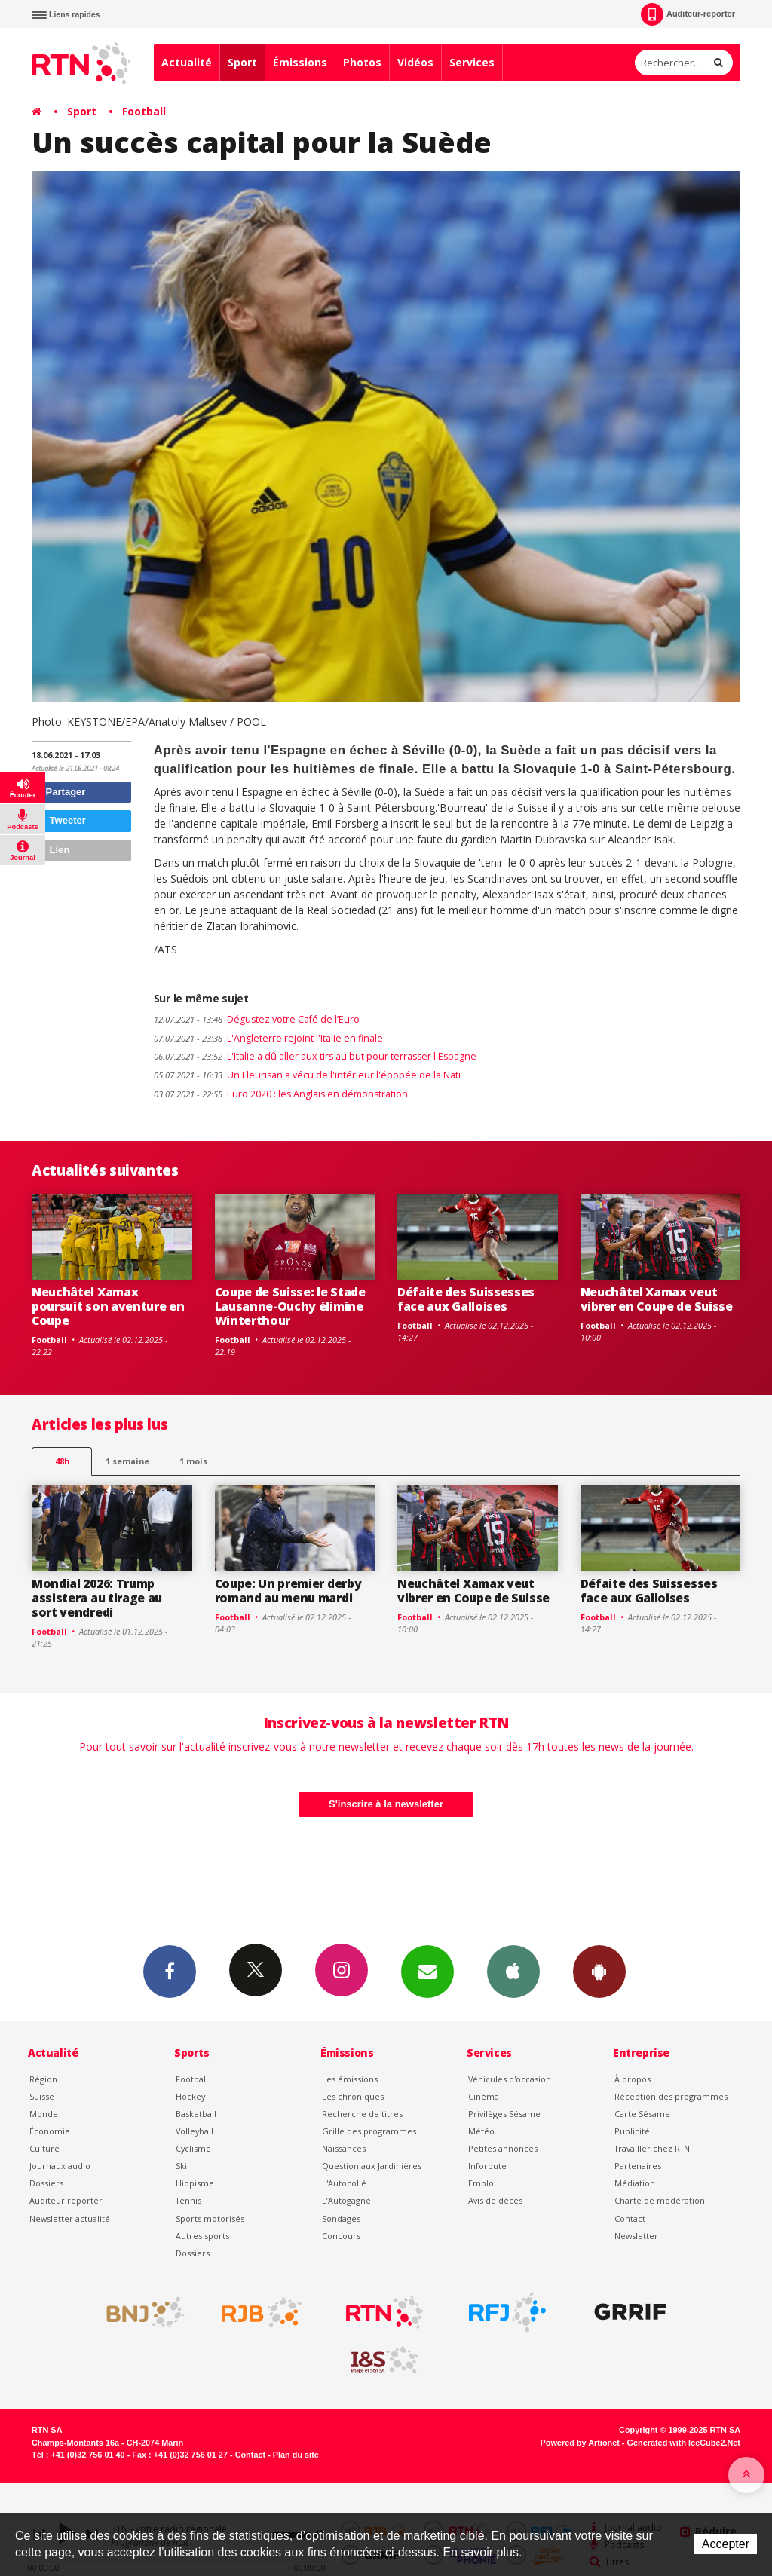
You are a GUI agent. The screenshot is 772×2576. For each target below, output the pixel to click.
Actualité (186, 62)
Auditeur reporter (66, 2200)
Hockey (190, 2096)
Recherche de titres (362, 2114)
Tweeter (61, 820)
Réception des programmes (671, 2096)
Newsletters (427, 1970)
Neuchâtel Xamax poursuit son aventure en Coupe (108, 1306)
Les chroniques (353, 2096)
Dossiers (46, 2183)
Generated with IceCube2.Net (683, 2442)
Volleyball (194, 2131)
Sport (242, 62)
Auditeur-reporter (688, 14)
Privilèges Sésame (504, 2114)
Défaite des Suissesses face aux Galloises (466, 1298)
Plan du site (296, 2454)
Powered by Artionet (580, 2442)
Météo (481, 2131)
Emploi (482, 2183)
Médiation (634, 2183)
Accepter (725, 2544)
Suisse (41, 2096)
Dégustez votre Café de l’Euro (257, 1019)
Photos (362, 62)
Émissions (300, 62)
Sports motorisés (210, 2218)
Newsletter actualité (69, 2218)
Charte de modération (659, 2200)
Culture (44, 2148)
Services (472, 62)
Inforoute (487, 2166)
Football (144, 111)
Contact (629, 2218)
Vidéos (415, 62)
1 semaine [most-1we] (127, 1461)
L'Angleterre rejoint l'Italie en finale (268, 1038)
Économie (49, 2131)
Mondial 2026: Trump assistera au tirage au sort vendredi (97, 1597)
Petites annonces (503, 2148)
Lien (52, 849)
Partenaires (637, 2166)
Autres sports (202, 2236)
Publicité (632, 2131)
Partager (60, 791)
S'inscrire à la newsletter (386, 1804)
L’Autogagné (346, 2200)
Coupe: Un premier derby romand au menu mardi (288, 1590)
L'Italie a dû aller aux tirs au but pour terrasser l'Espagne (315, 1056)
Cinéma (483, 2096)
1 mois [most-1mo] (193, 1461)
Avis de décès (495, 2200)
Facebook (169, 1970)
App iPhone (513, 1970)
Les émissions (350, 2079)
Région (43, 2079)
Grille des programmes (369, 2131)
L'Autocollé (344, 2183)
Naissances (344, 2148)
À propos (632, 2079)
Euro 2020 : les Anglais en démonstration (281, 1094)
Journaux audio (59, 2166)
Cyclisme (193, 2148)
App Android (599, 1970)
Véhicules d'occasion (509, 2079)
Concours (341, 2236)
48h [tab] (62, 1461)
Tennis (188, 2200)
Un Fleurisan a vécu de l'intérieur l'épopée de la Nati (308, 1075)
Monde (43, 2114)
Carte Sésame (642, 2114)
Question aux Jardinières (371, 2166)
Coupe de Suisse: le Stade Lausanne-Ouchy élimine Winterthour (290, 1306)
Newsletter (636, 2236)
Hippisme (195, 2183)
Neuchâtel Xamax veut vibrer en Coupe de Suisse (657, 1298)
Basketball (196, 2114)
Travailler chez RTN (652, 2148)
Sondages (341, 2218)
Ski (181, 2166)
